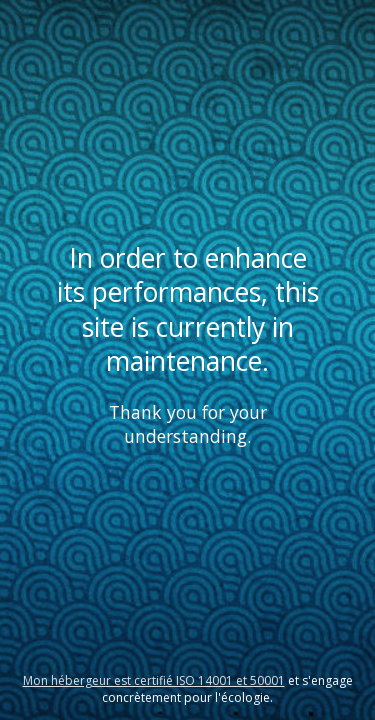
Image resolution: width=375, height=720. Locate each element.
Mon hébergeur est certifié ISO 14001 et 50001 (154, 680)
